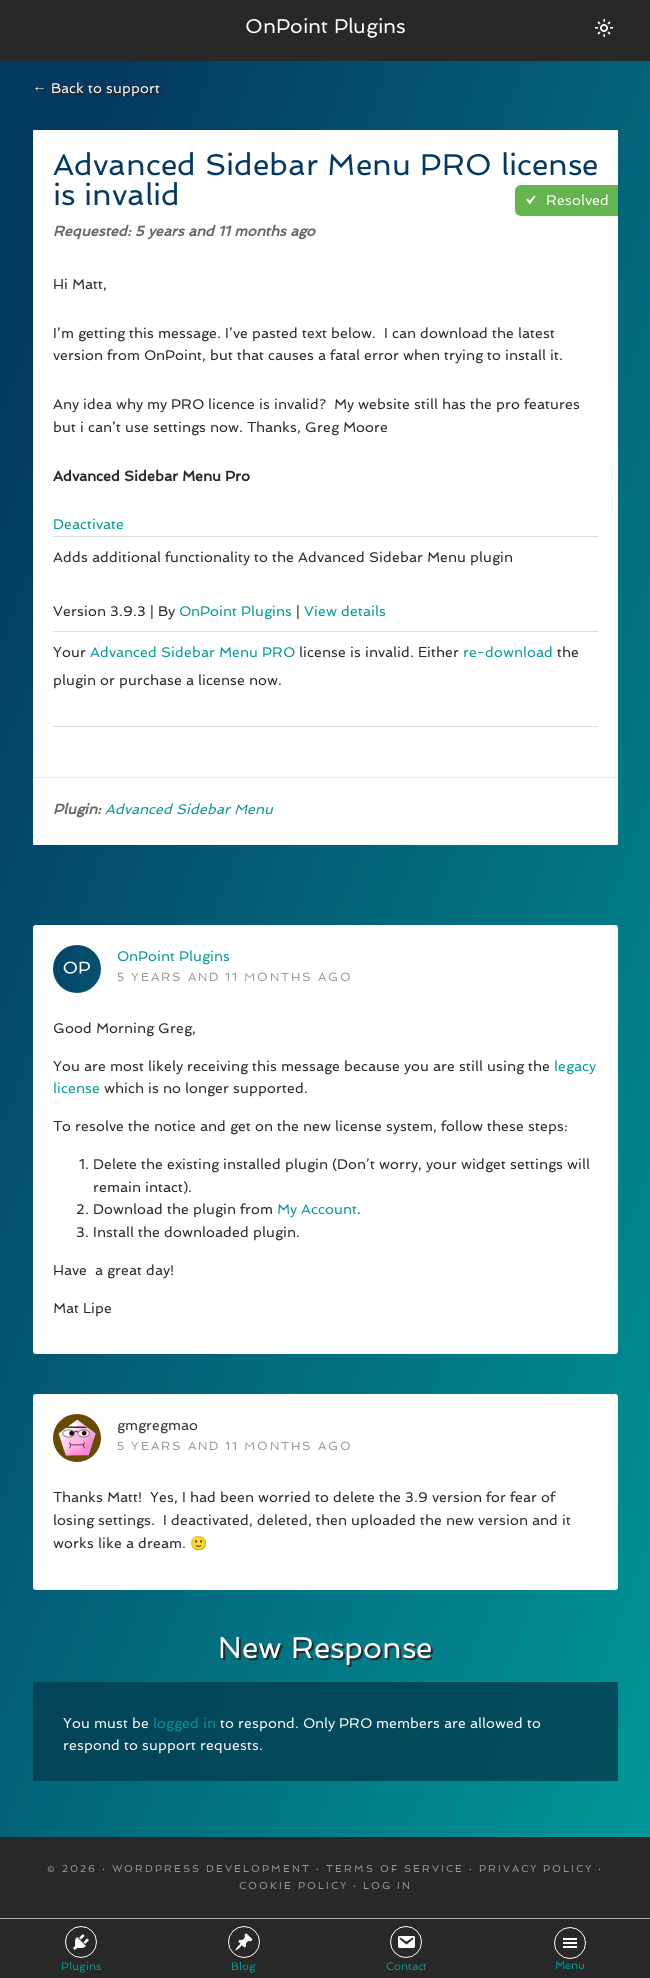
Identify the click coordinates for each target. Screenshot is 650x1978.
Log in (387, 1885)
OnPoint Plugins (325, 26)
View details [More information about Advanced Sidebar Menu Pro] (345, 611)
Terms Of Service (395, 1868)
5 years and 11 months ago (235, 977)
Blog (244, 1949)
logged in (184, 1723)
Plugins (81, 1949)
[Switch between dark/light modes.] (604, 28)
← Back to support (96, 88)
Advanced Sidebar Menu (189, 809)
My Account (317, 1209)
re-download (508, 652)
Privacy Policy (536, 1868)
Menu (570, 1949)
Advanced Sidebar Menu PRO (192, 652)
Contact (406, 1949)
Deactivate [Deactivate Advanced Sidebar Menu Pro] (88, 524)
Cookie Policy (293, 1885)
